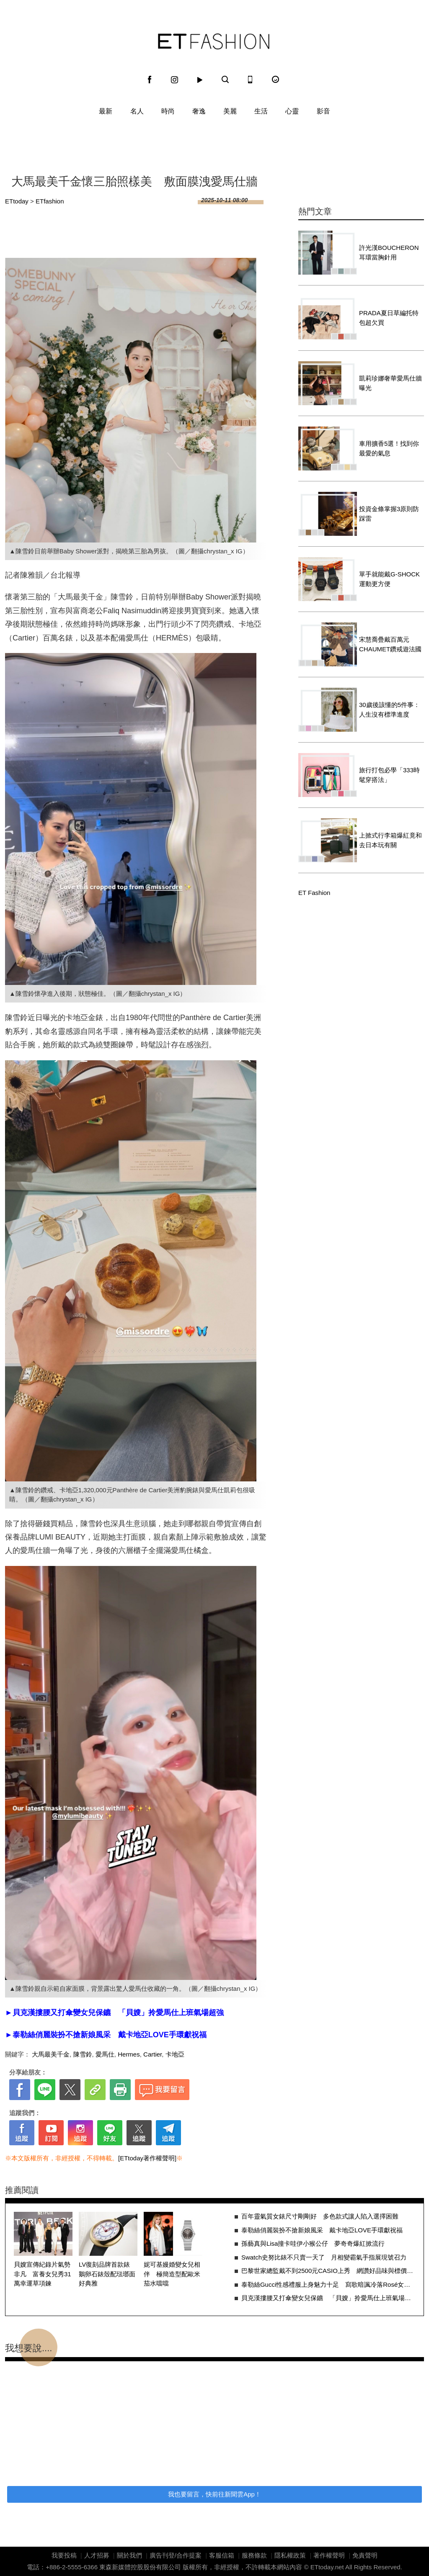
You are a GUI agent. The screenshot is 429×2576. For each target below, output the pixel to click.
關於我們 (129, 2555)
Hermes (129, 2054)
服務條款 (254, 2555)
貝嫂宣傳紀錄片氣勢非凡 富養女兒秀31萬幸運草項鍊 (42, 2274)
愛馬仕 (105, 2054)
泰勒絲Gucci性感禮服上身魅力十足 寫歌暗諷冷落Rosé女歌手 (328, 2284)
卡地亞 (174, 2054)
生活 (261, 111)
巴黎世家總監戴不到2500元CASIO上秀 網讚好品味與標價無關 (328, 2270)
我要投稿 (64, 2555)
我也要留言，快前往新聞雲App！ (214, 2494)
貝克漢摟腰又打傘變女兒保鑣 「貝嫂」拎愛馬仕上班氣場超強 (328, 2297)
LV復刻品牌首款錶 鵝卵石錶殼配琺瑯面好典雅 (107, 2274)
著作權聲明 (329, 2555)
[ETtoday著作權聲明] (147, 2158)
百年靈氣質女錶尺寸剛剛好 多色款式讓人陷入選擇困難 (319, 2216)
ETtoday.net (327, 2567)
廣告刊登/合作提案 (176, 2555)
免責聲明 (364, 2555)
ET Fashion (213, 41)
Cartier (152, 2054)
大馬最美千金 (51, 2054)
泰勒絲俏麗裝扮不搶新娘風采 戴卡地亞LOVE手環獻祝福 (322, 2230)
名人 (137, 111)
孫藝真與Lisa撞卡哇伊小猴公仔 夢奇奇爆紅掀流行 (313, 2243)
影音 (323, 111)
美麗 (230, 111)
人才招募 (96, 2555)
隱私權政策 (290, 2555)
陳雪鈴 (82, 2054)
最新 (105, 111)
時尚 (168, 111)
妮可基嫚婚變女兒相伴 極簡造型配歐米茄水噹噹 (172, 2274)
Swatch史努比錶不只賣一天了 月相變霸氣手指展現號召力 (323, 2257)
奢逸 (199, 111)
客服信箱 (221, 2555)
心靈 (292, 111)
